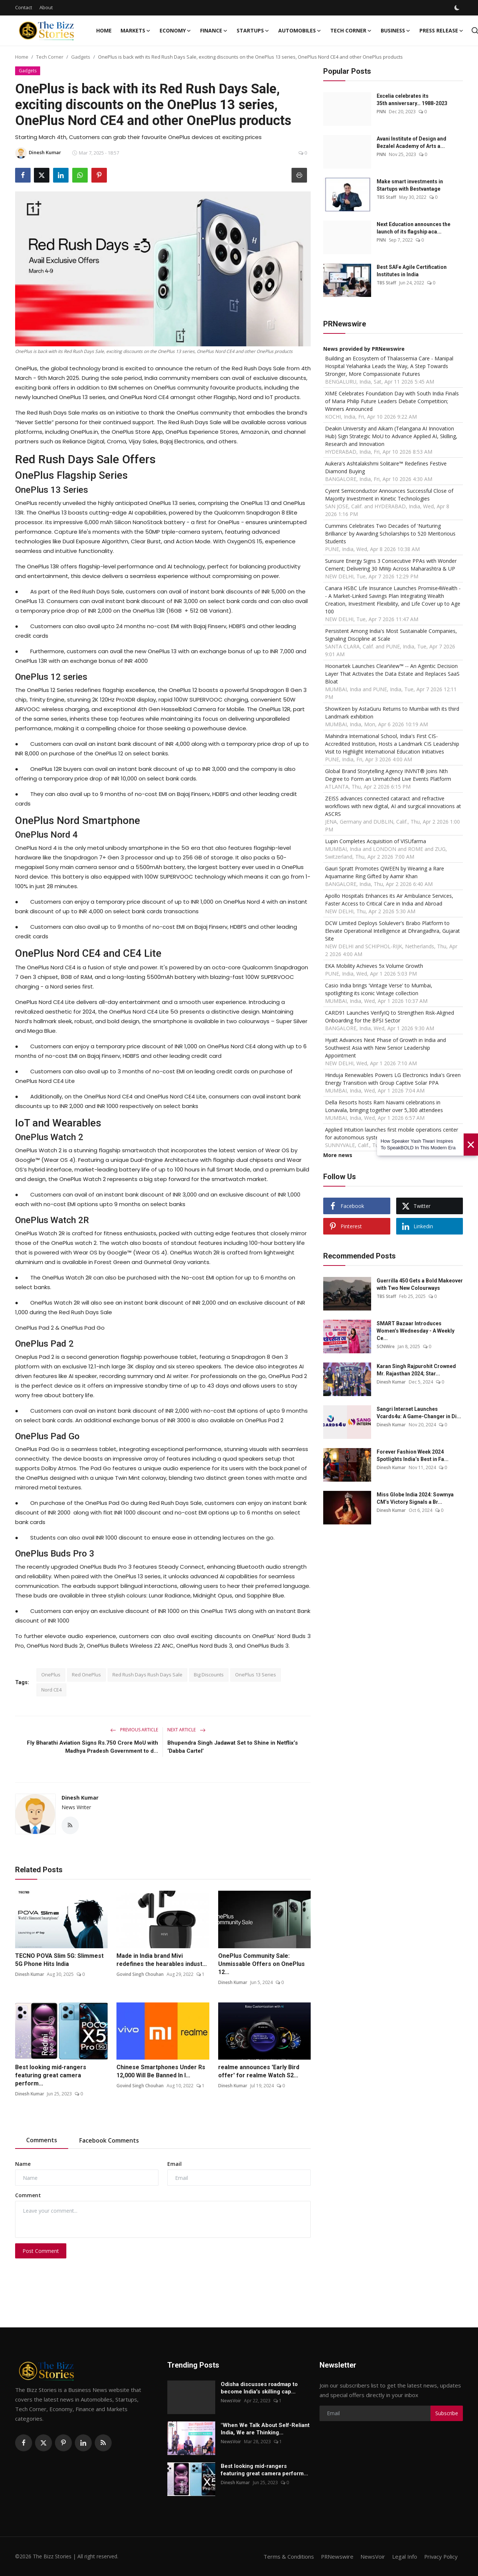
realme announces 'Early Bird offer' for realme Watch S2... (258, 2071)
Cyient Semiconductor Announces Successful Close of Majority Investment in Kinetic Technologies (389, 494)
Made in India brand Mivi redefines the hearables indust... (161, 1959)
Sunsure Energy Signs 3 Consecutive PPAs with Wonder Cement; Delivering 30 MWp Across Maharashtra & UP (391, 564)
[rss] (103, 2442)
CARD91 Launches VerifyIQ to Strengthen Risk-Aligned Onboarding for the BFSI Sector (389, 1016)
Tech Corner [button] (351, 30)
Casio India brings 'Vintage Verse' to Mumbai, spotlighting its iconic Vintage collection (378, 989)
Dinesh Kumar (80, 1797)
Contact (23, 7)
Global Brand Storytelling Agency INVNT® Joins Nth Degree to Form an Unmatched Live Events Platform (388, 775)
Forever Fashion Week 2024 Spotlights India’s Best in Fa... (413, 1455)
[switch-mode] (457, 7)
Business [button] (396, 30)
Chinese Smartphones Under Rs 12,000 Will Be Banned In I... (160, 2071)
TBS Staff (386, 197)
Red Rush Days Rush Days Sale (147, 1674)
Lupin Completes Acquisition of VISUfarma (375, 841)
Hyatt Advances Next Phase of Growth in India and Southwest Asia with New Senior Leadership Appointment (385, 1047)
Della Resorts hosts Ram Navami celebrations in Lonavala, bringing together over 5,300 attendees (384, 1106)
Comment (28, 2195)
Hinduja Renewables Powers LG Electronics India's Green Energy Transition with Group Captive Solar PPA (393, 1078)
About (46, 7)
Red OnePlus (86, 1674)
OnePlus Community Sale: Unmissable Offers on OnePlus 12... (261, 1964)
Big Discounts (209, 1674)
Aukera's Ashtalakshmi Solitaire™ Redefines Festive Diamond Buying (386, 467)
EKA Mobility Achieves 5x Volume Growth (374, 965)
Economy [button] (175, 30)
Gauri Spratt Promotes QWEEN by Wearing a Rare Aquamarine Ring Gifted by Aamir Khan (384, 872)
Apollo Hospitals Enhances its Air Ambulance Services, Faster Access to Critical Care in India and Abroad (389, 899)
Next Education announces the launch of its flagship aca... (413, 228)
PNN (381, 111)
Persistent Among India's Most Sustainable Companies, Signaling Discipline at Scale (391, 634)
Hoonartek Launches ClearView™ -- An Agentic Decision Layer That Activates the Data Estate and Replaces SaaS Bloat (392, 673)
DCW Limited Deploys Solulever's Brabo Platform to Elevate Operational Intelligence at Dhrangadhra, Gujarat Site (392, 931)
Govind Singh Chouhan (140, 1974)
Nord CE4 (51, 1689)
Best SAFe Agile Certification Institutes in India (412, 270)
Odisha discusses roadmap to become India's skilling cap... (259, 2388)
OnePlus (50, 1674)
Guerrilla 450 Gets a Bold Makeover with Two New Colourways (420, 1284)
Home (104, 30)
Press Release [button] (441, 30)
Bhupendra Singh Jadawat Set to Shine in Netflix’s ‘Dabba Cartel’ (232, 1746)
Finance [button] (214, 30)
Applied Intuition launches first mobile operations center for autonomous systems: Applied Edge (391, 1133)
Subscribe (446, 2413)
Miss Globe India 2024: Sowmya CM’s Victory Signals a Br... (415, 1498)
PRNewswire (335, 2556)
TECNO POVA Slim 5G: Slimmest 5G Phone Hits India (59, 1959)
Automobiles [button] (299, 30)
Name (23, 2164)
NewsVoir (231, 2400)
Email (174, 2164)
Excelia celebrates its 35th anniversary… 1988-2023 (412, 99)
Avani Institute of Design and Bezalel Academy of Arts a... (411, 142)
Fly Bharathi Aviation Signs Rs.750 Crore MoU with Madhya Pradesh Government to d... (92, 1746)
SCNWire (386, 1346)
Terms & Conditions (287, 2556)
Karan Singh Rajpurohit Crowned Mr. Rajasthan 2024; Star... (416, 1370)
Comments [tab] (41, 2140)
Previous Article (134, 1730)
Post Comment (40, 2250)
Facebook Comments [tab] (109, 2141)
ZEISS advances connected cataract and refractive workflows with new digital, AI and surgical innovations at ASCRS (393, 806)
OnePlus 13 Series (255, 1674)
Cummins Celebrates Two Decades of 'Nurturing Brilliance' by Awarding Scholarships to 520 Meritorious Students (390, 533)
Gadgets (80, 56)
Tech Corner (49, 56)
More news (337, 1155)
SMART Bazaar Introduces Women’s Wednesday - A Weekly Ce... (415, 1330)
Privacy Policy (440, 2556)
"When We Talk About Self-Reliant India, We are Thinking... (265, 2429)
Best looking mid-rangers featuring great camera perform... (50, 2075)
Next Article (186, 1730)
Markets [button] (136, 30)
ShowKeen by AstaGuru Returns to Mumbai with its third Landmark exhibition (392, 712)
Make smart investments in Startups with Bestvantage (410, 185)
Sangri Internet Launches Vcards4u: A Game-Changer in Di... (419, 1412)
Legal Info (403, 2556)
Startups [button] (253, 30)
